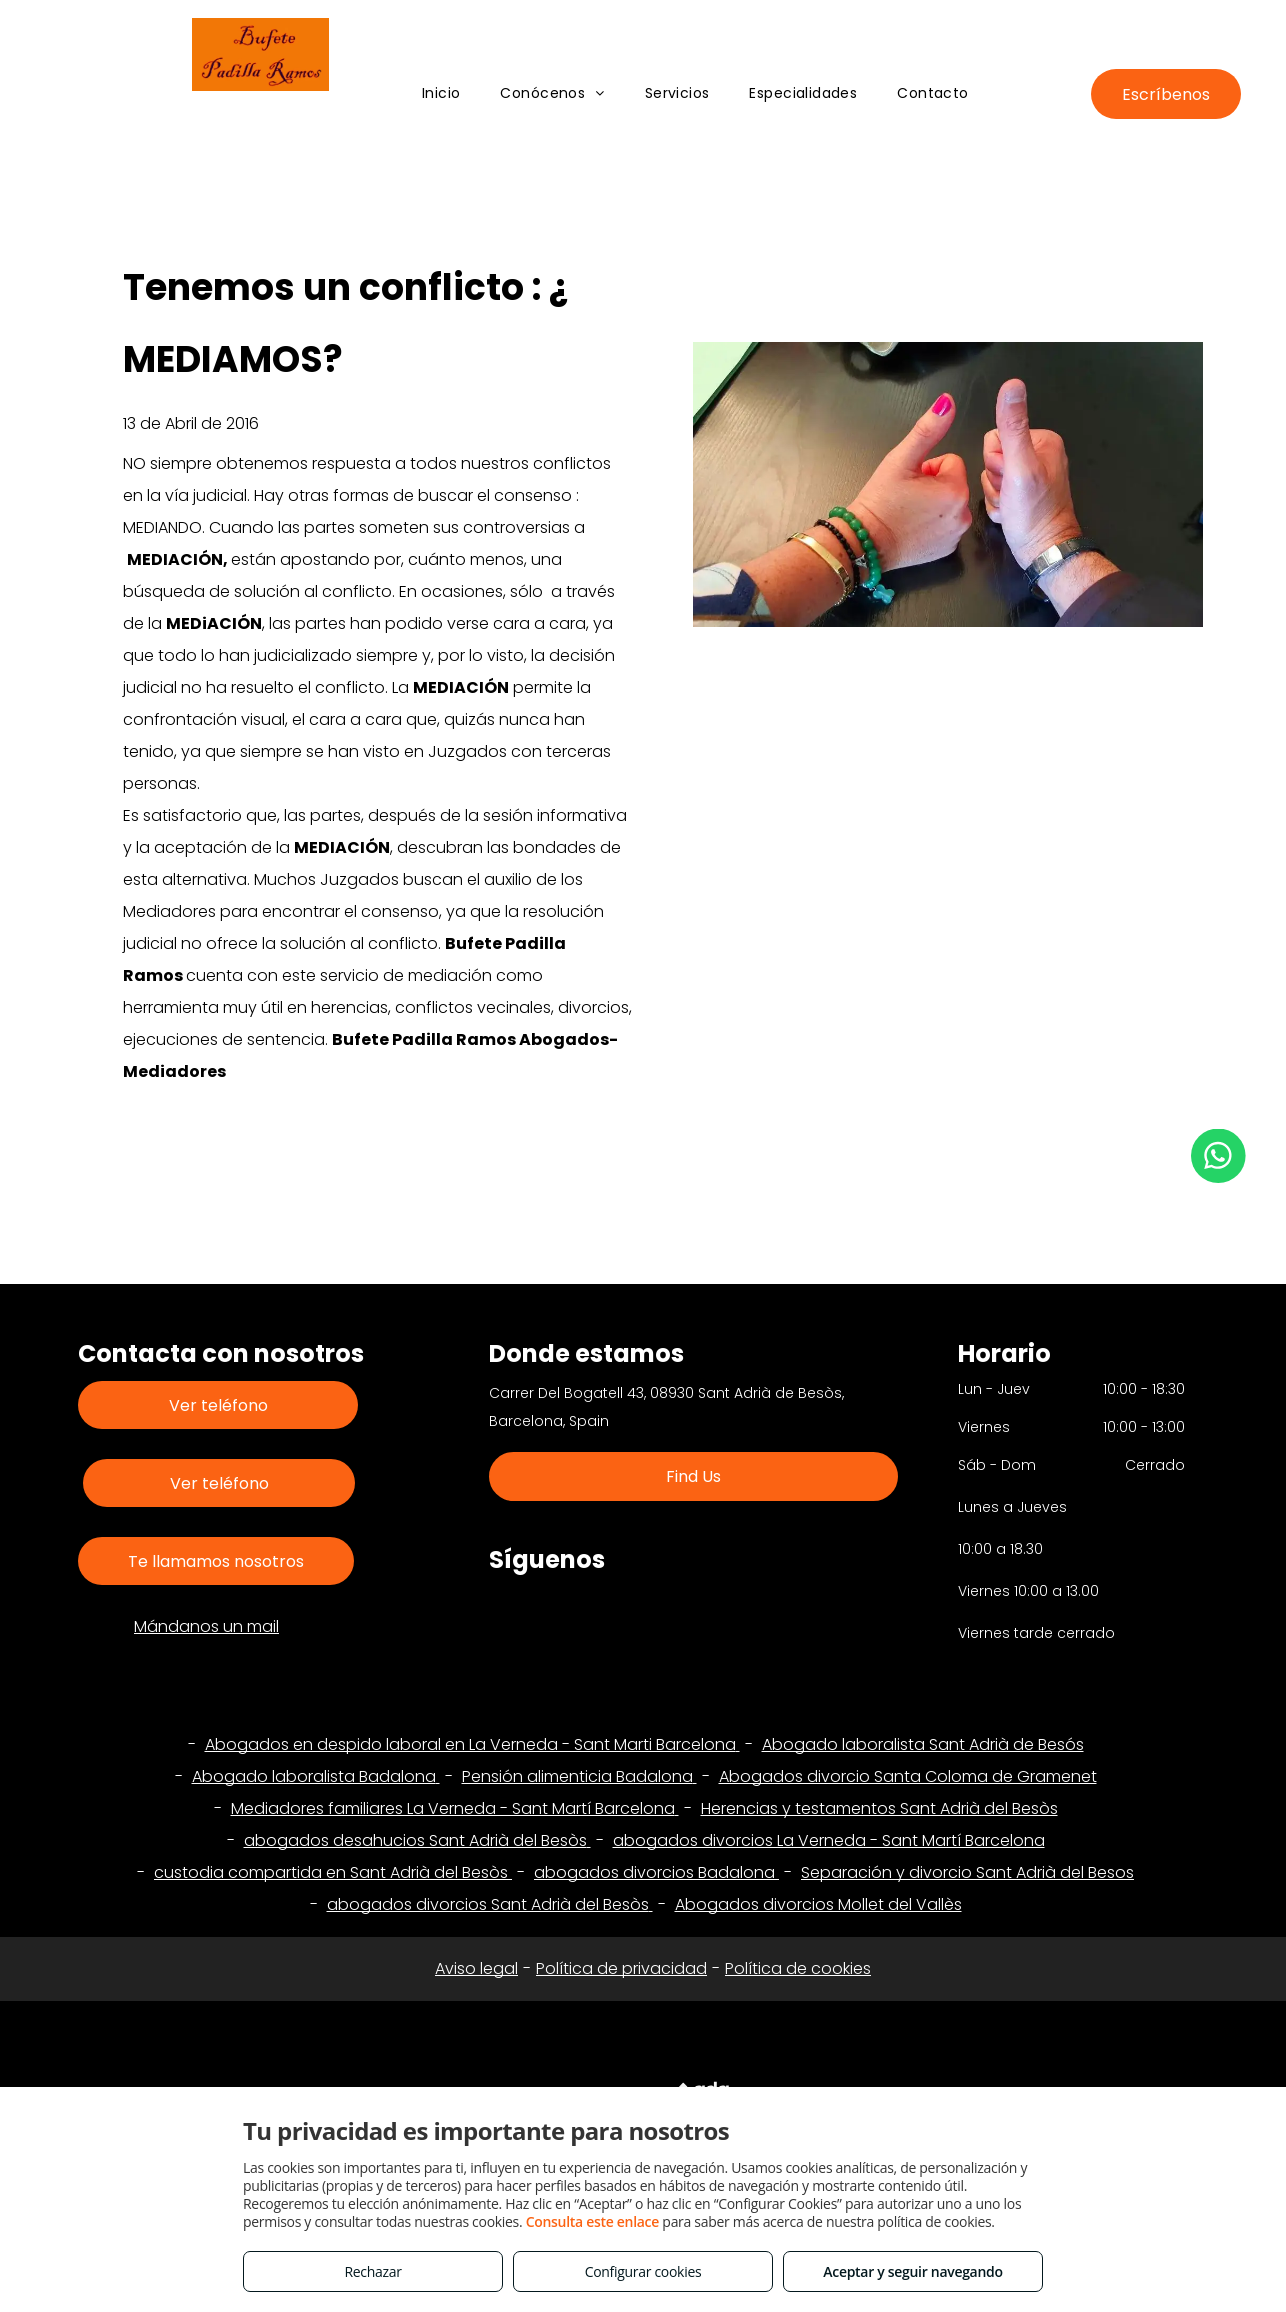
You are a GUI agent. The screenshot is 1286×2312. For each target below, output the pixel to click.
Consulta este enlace (592, 2221)
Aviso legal (476, 1968)
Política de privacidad (621, 1968)
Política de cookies (798, 1968)
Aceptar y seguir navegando (912, 2271)
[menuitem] (441, 93)
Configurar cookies (643, 2271)
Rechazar (372, 2271)
